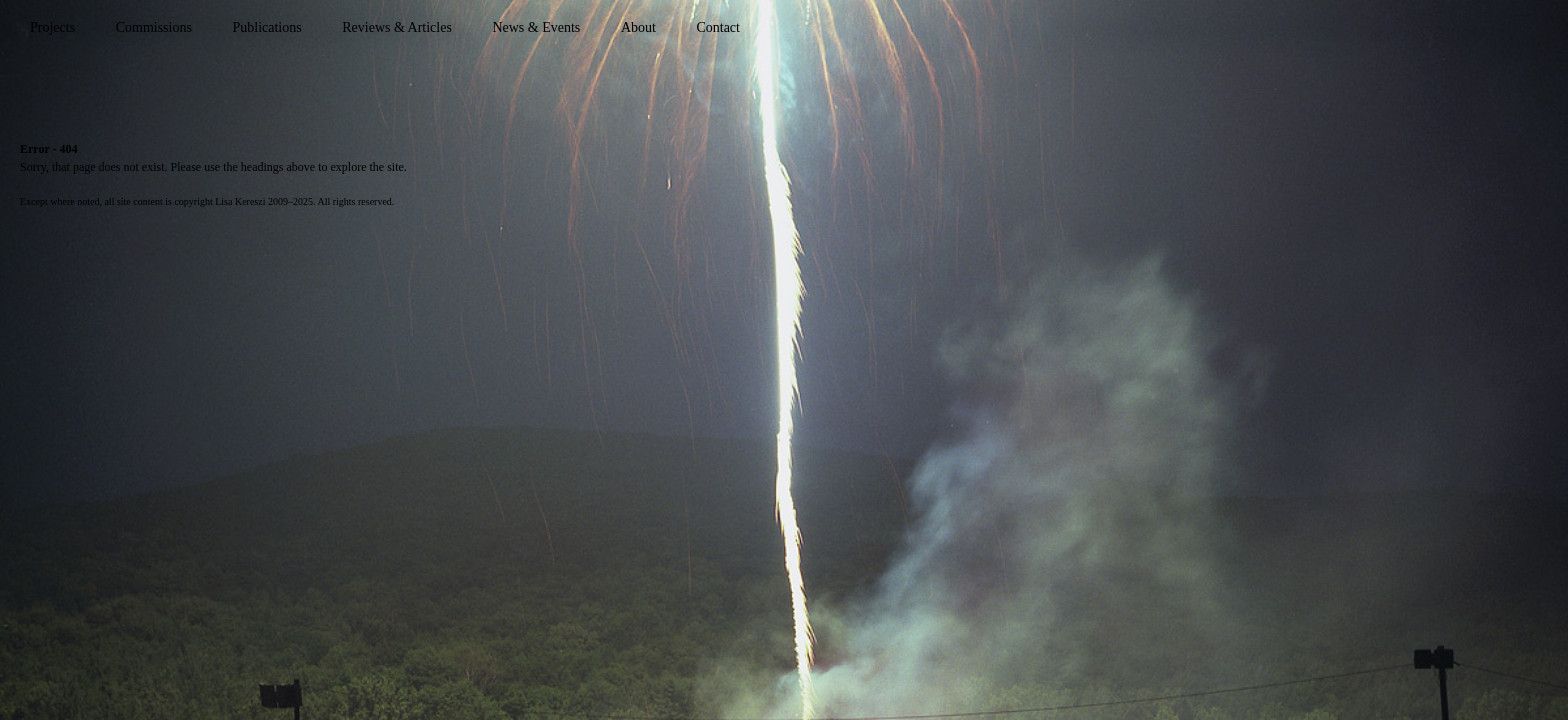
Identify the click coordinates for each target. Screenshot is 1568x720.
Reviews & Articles (397, 27)
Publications (266, 27)
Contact (718, 27)
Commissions (154, 27)
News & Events (536, 27)
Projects (52, 27)
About (638, 27)
